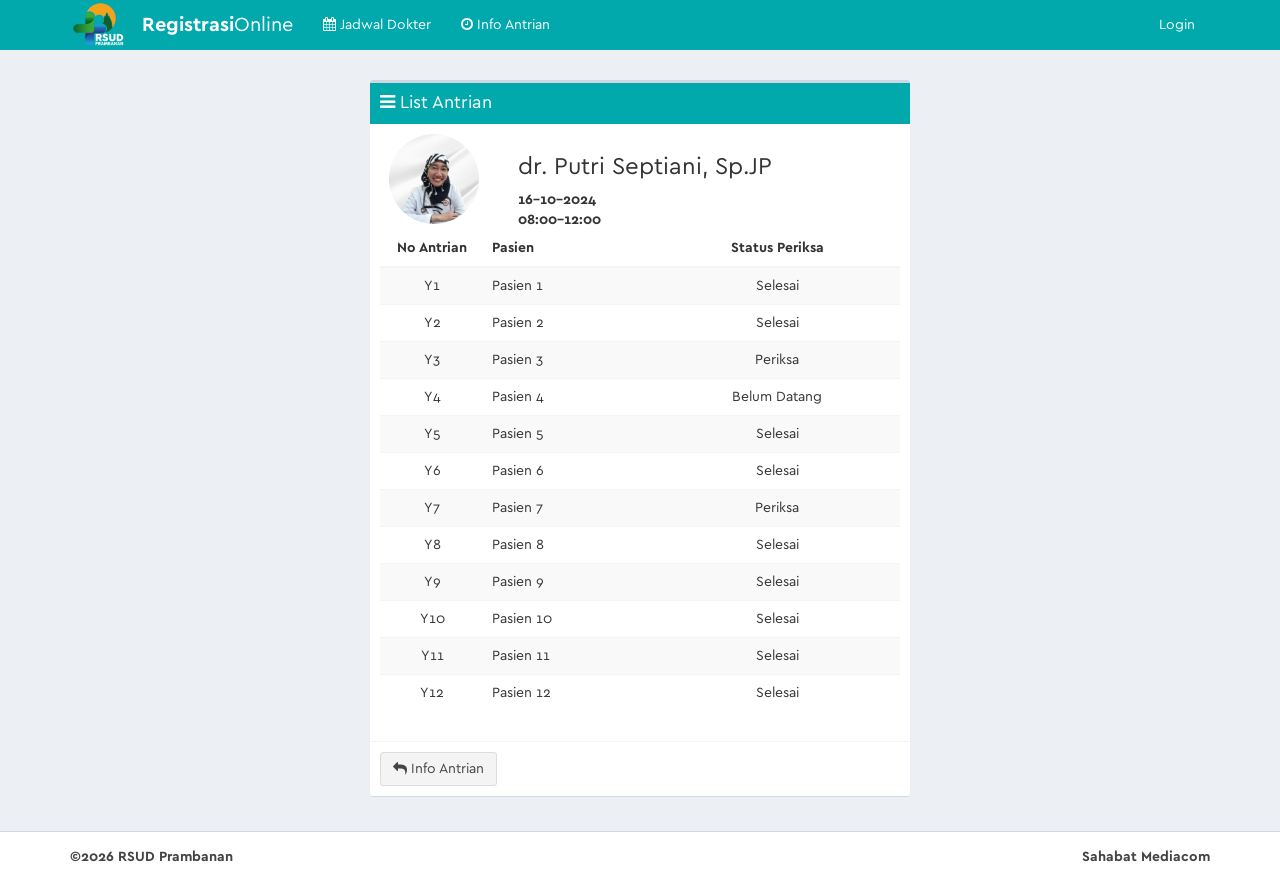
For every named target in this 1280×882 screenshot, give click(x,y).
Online (217, 25)
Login (1177, 25)
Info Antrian (505, 24)
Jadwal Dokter (377, 24)
